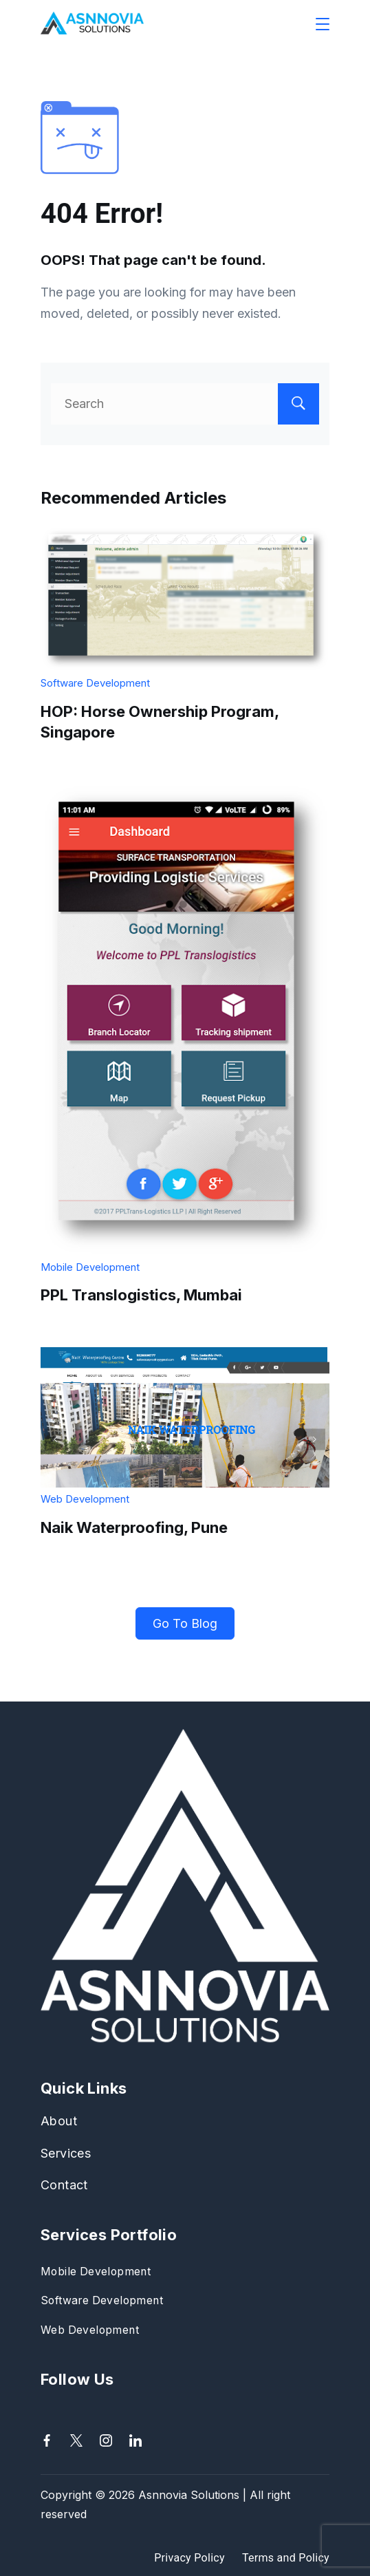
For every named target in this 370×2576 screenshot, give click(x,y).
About (59, 2121)
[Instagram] (106, 2440)
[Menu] (322, 24)
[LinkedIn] (135, 2440)
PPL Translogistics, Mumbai (141, 1295)
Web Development (85, 1498)
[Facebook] (47, 2440)
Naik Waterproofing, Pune (134, 1527)
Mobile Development (90, 1267)
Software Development (95, 682)
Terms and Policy (285, 2557)
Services (66, 2153)
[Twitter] (76, 2440)
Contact (64, 2185)
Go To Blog (185, 1623)
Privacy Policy (189, 2557)
